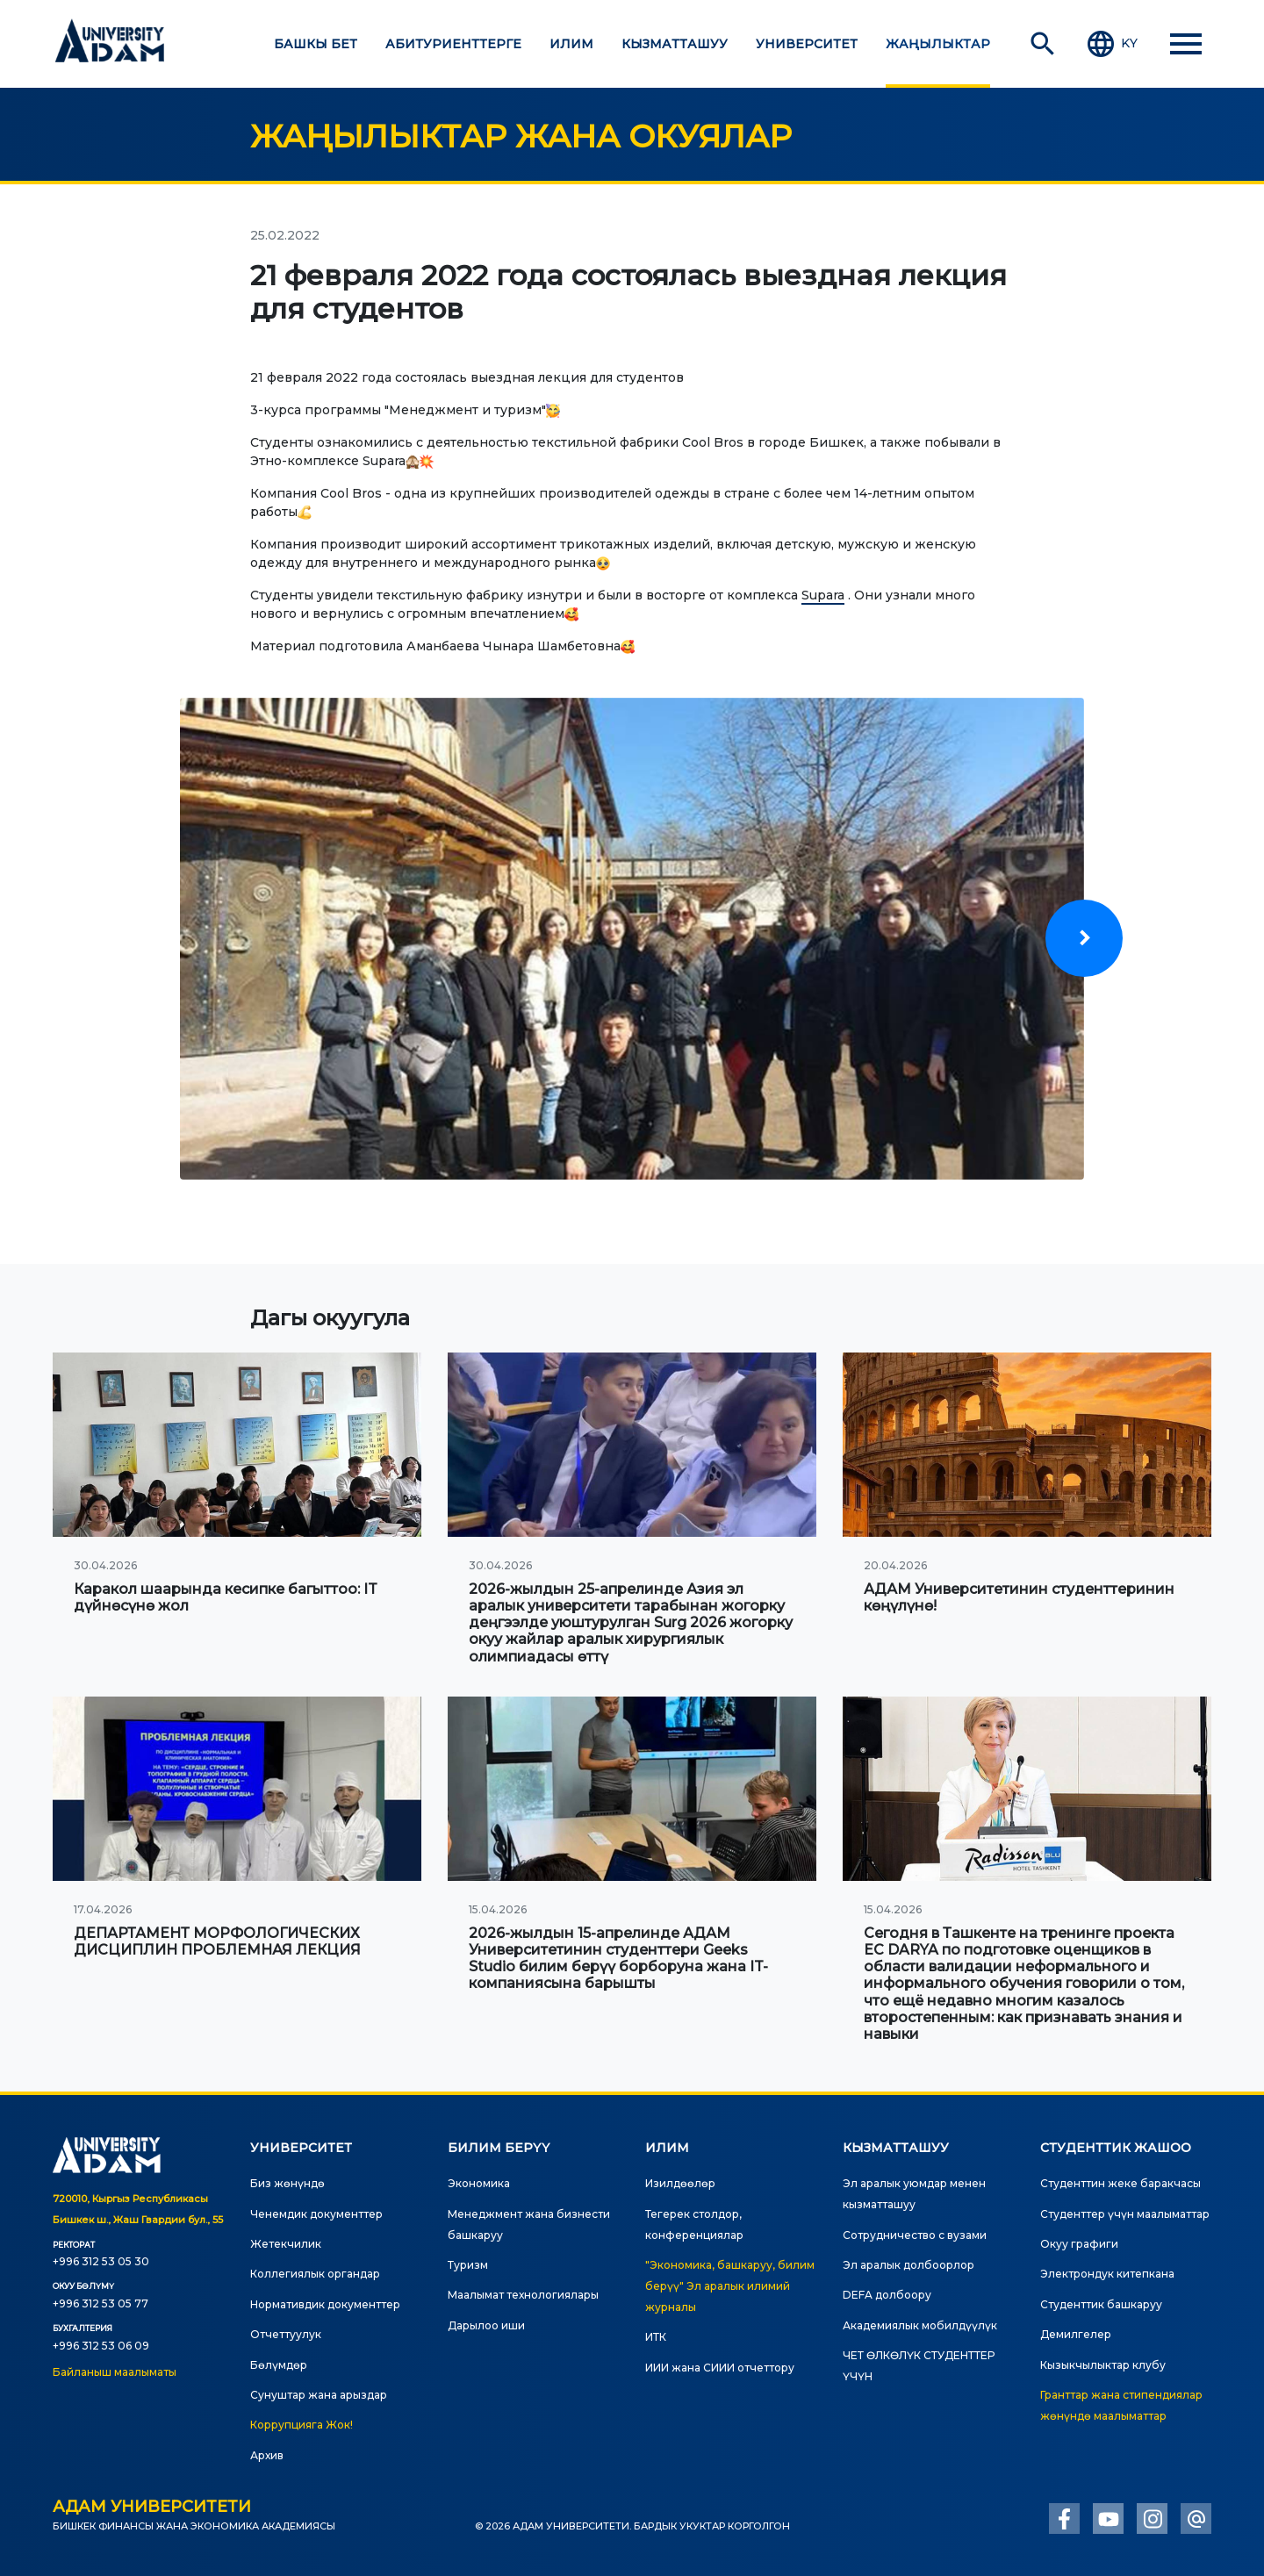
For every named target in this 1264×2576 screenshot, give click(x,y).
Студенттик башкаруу (1101, 2304)
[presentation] (1084, 938)
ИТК (655, 2336)
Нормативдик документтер (325, 2304)
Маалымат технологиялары (523, 2294)
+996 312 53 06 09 (101, 2345)
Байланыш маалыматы (114, 2372)
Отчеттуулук (285, 2334)
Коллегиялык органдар (315, 2273)
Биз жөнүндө (287, 2183)
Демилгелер (1075, 2334)
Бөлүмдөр (278, 2364)
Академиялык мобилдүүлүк (920, 2325)
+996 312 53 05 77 (100, 2303)
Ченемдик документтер (316, 2214)
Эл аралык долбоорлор (908, 2264)
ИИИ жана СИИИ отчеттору (719, 2367)
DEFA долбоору (887, 2294)
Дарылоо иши (486, 2325)
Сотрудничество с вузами (915, 2235)
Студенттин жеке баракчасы (1120, 2183)
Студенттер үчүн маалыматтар (1125, 2214)
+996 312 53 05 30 (101, 2261)
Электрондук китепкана (1107, 2273)
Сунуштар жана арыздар (318, 2394)
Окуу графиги (1079, 2243)
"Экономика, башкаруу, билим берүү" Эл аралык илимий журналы (730, 2286)
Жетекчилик (285, 2243)
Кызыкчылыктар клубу (1103, 2364)
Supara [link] (822, 595)
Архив (267, 2455)
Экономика (479, 2183)
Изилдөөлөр (680, 2183)
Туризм (468, 2264)
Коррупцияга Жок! (301, 2424)
